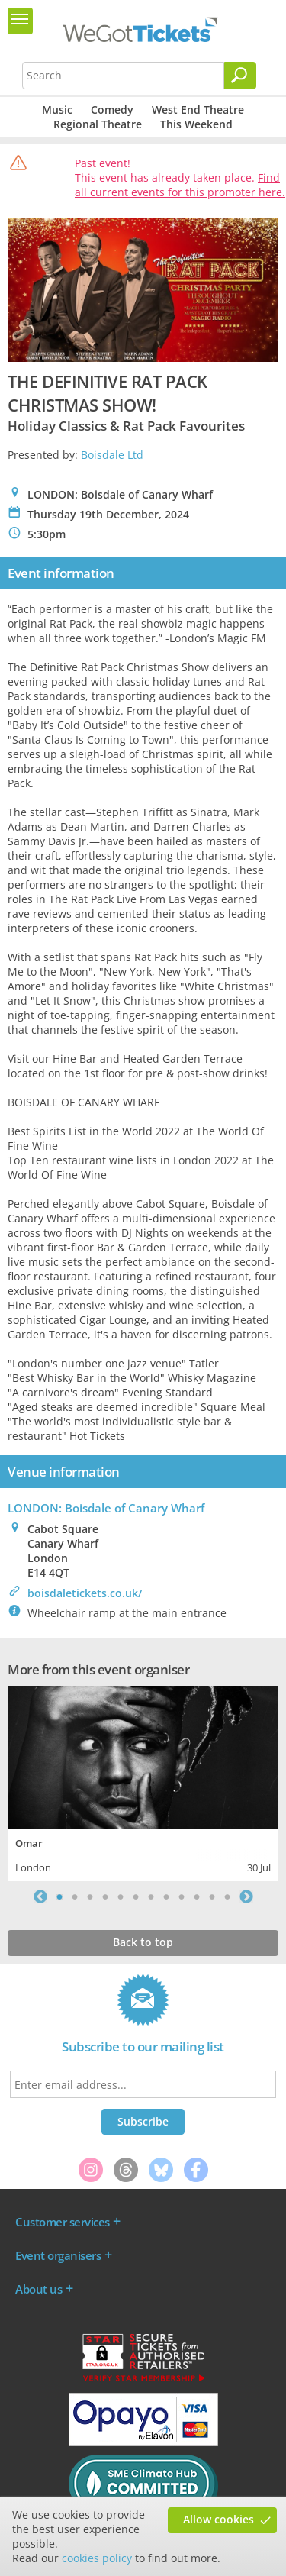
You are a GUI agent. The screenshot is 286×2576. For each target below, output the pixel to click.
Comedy (112, 109)
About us (38, 2289)
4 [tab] (105, 1896)
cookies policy (97, 2558)
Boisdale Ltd (112, 454)
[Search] (240, 75)
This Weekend (196, 124)
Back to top (143, 1942)
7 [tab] (151, 1896)
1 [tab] (59, 1896)
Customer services (62, 2221)
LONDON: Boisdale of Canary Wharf (106, 1508)
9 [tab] (181, 1896)
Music (57, 109)
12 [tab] (227, 1896)
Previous (40, 1896)
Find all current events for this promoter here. (180, 184)
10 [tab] (197, 1896)
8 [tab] (166, 1896)
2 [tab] (75, 1896)
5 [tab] (120, 1896)
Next (246, 1896)
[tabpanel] (143, 1781)
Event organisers (58, 2255)
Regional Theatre (97, 124)
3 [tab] (90, 1896)
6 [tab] (136, 1896)
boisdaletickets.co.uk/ (84, 1593)
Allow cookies (218, 2519)
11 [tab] (212, 1896)
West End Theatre (198, 109)
